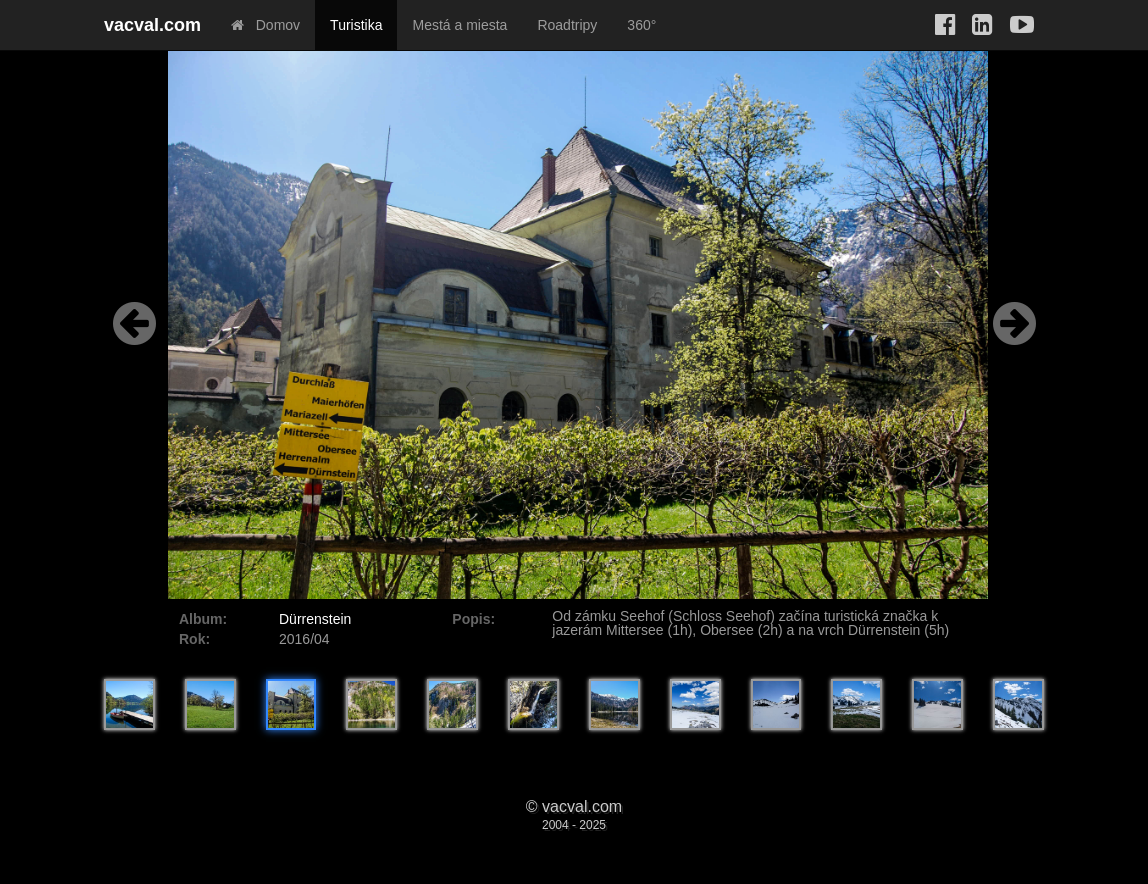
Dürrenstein (315, 619)
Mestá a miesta (459, 25)
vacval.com (152, 25)
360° (641, 25)
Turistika (356, 25)
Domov (265, 25)
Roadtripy (567, 25)
